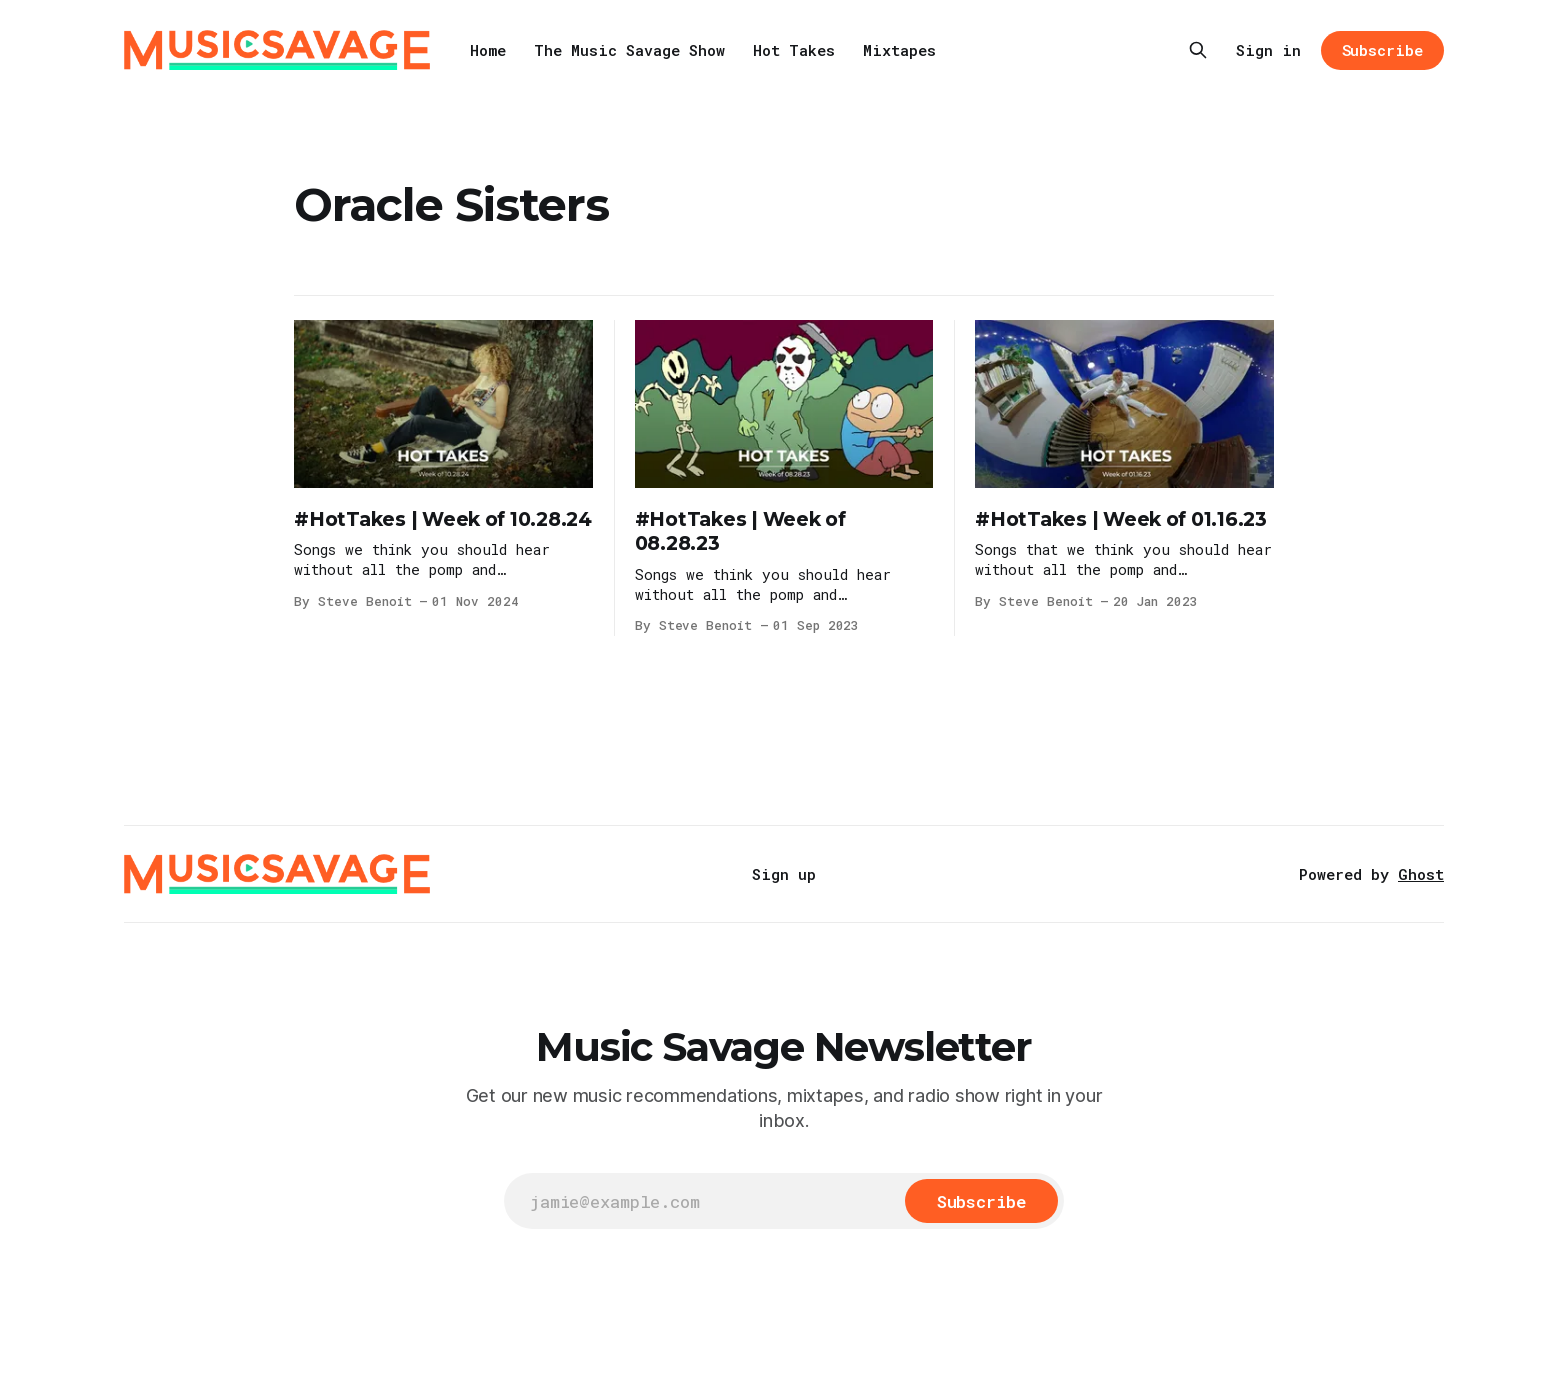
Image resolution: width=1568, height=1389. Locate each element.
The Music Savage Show (629, 50)
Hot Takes (794, 50)
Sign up (784, 874)
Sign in (1268, 50)
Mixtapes (899, 50)
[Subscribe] (981, 1201)
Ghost (1421, 874)
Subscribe (1382, 50)
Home (488, 50)
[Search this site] (1198, 50)
